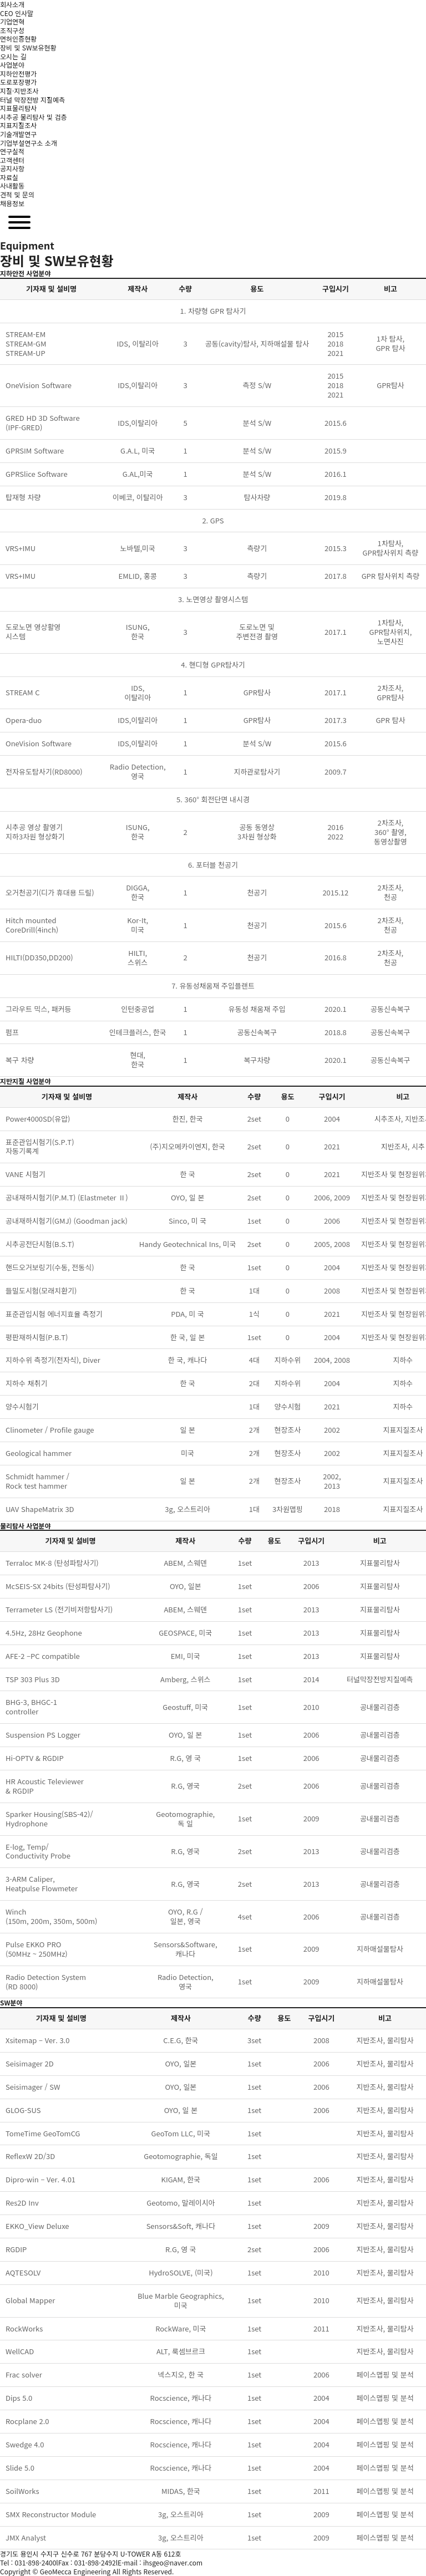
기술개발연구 (18, 134)
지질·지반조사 (19, 90)
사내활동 (12, 185)
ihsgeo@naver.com (172, 2562)
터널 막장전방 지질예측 (32, 99)
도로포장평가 (18, 81)
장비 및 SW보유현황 (28, 47)
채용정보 (12, 203)
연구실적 (12, 151)
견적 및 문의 (17, 194)
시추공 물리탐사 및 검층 (33, 116)
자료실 (9, 177)
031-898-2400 (35, 2562)
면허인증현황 (18, 38)
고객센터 (12, 160)
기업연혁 (12, 21)
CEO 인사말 (16, 13)
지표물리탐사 (18, 108)
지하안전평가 (18, 73)
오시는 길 (13, 56)
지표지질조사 (18, 125)
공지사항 (12, 168)
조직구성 (12, 30)
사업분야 (12, 64)
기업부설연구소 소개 (28, 142)
